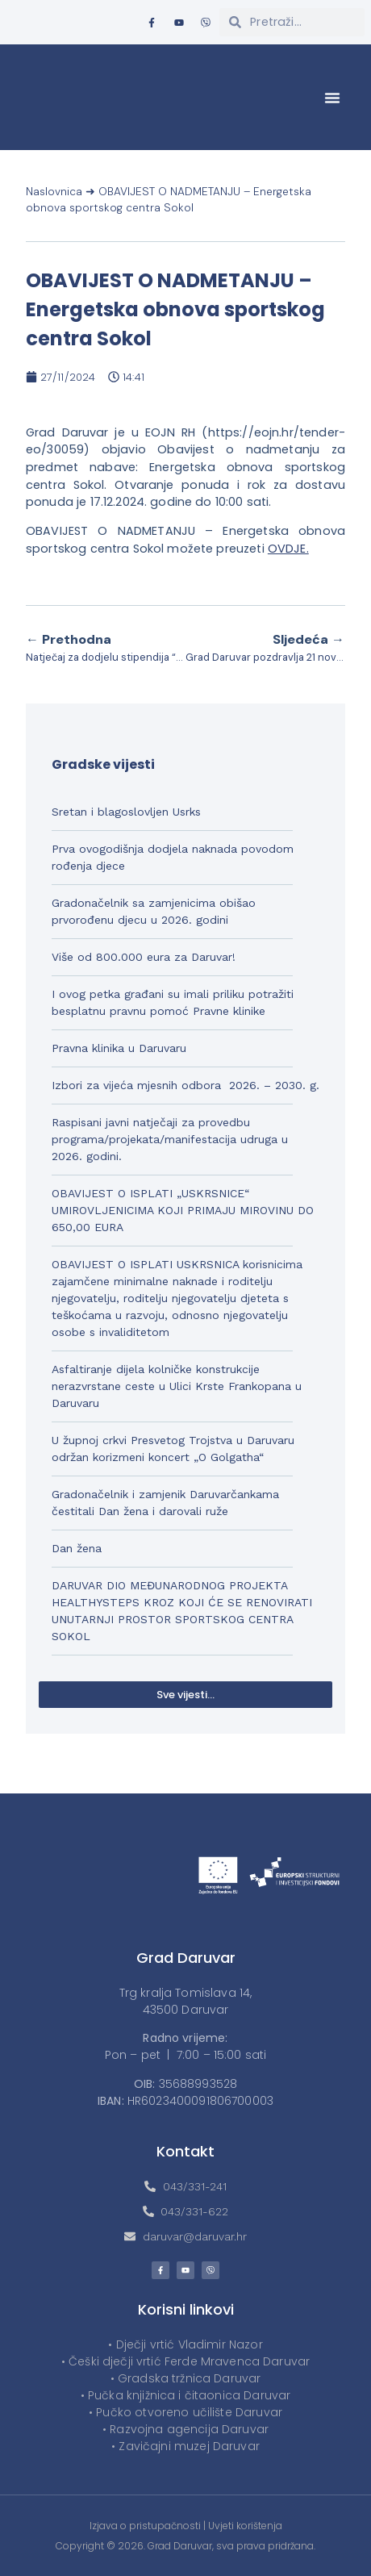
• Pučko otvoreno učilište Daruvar (185, 2412)
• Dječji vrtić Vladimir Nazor (185, 2344)
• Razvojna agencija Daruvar (185, 2429)
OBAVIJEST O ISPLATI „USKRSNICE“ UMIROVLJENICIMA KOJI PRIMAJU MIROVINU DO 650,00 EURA (183, 1210)
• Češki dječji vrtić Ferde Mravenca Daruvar (185, 2361)
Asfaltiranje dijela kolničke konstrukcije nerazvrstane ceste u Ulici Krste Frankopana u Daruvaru (177, 1386)
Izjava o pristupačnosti (145, 2525)
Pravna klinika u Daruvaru (119, 1048)
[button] (332, 98)
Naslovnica (54, 191)
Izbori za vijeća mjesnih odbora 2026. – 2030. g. (185, 1085)
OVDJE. (288, 549)
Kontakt (185, 2151)
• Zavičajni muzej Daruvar (185, 2446)
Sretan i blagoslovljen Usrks (126, 811)
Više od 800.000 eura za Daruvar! (144, 956)
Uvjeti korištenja (245, 2525)
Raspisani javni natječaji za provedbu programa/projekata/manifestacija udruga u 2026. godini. (170, 1139)
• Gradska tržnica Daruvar (185, 2378)
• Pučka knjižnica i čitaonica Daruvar (186, 2395)
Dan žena (77, 1548)
